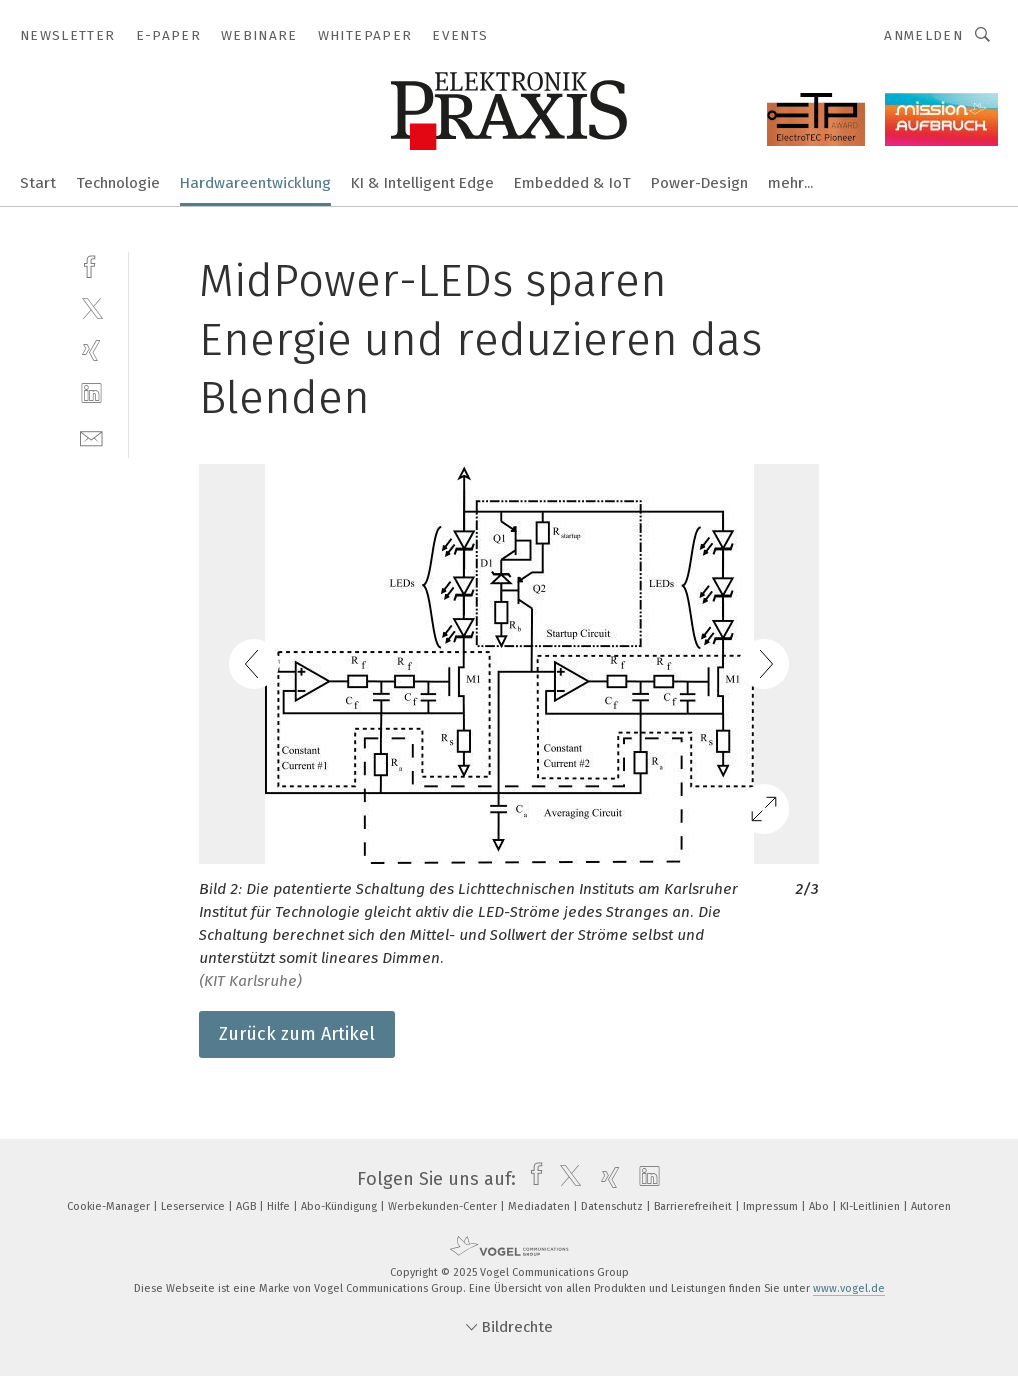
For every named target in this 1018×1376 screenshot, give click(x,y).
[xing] (91, 350)
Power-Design (699, 183)
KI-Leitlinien (871, 1206)
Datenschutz (613, 1206)
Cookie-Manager (110, 1206)
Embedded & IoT (572, 183)
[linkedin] (91, 393)
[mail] (91, 436)
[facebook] (91, 264)
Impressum (772, 1206)
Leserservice (194, 1206)
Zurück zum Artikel (297, 1034)
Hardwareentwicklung (255, 183)
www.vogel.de (849, 1288)
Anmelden (923, 35)
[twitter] (91, 307)
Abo (820, 1206)
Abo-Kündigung (340, 1206)
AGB (247, 1206)
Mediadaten (540, 1206)
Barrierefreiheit (694, 1206)
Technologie (118, 183)
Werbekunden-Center (444, 1206)
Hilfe (280, 1206)
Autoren (931, 1206)
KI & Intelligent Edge (422, 183)
